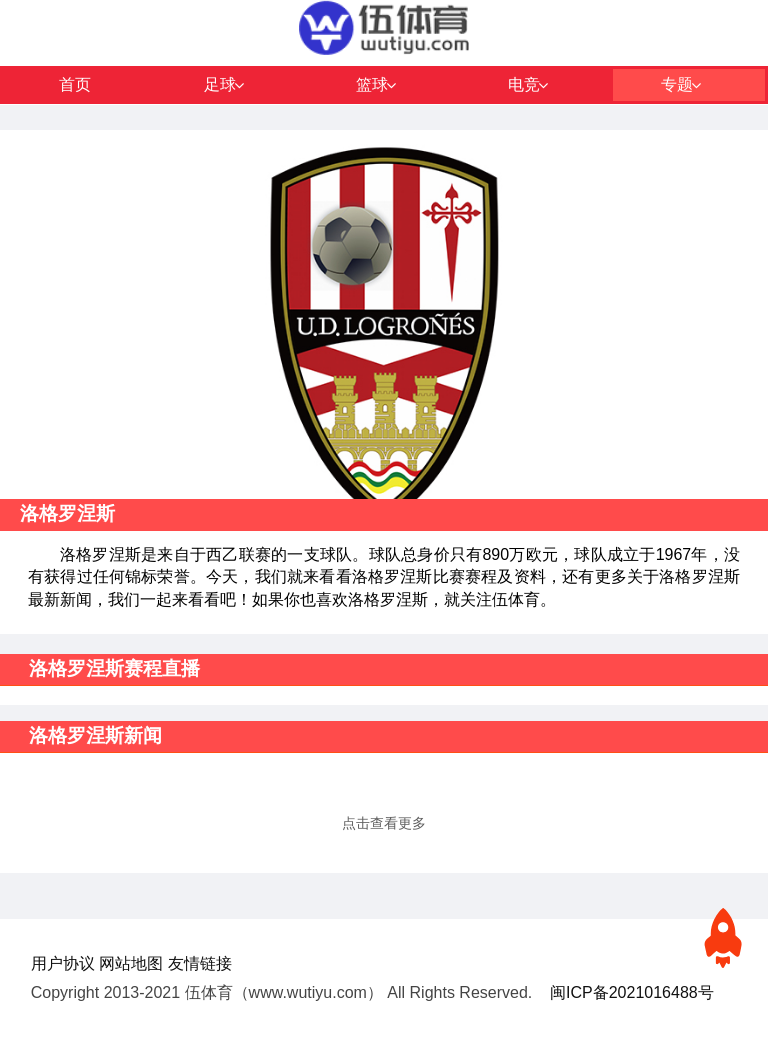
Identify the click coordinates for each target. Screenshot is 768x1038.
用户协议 (63, 963)
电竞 (524, 84)
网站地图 (131, 963)
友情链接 (200, 963)
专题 (677, 84)
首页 (75, 84)
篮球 (372, 84)
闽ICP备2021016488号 (632, 992)
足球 (220, 84)
